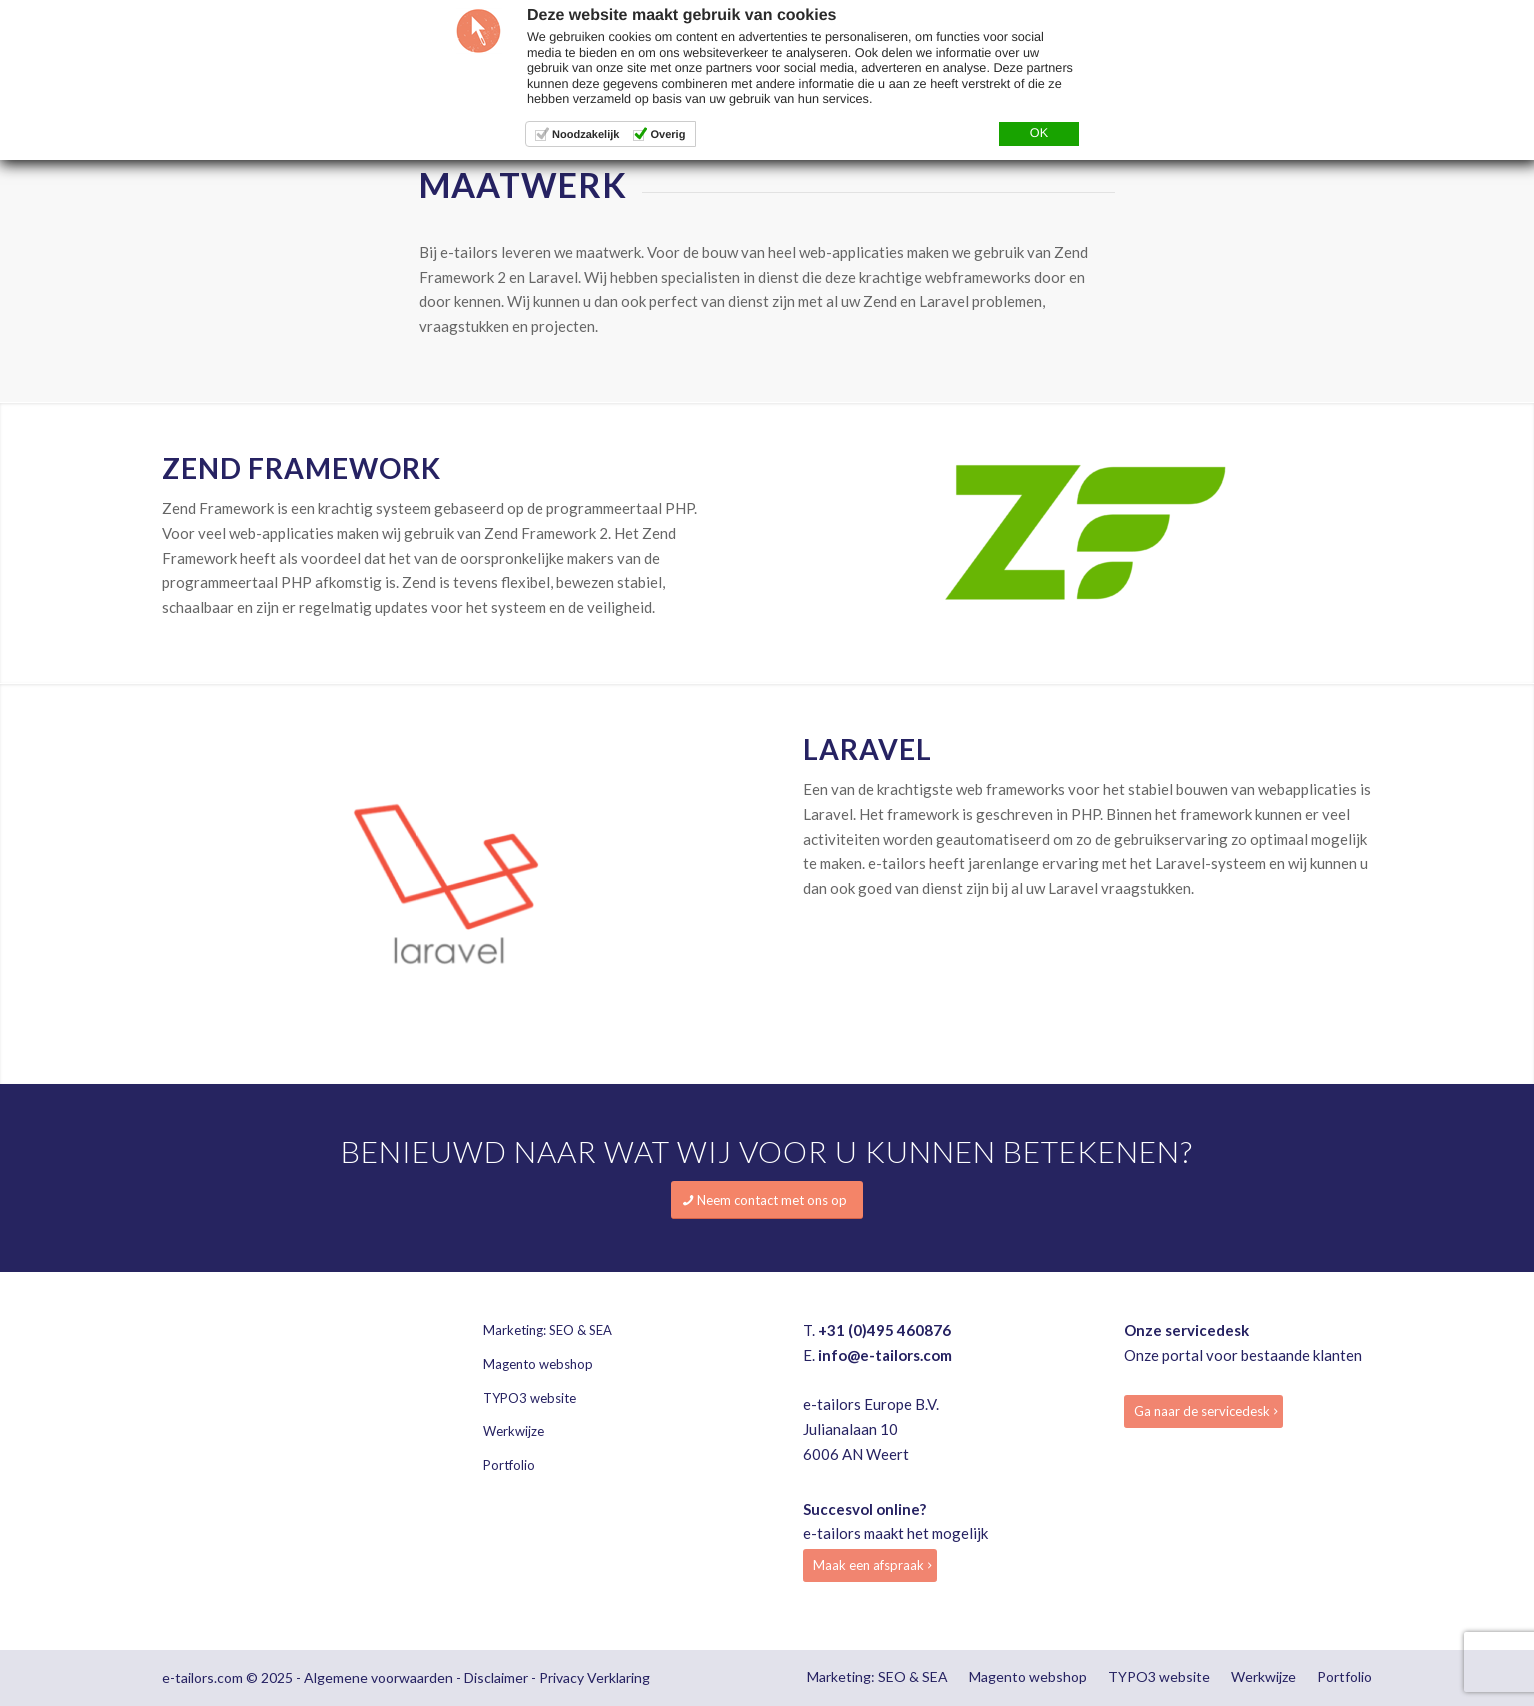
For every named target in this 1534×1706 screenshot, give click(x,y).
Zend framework (301, 468)
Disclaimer (496, 1677)
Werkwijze (513, 1431)
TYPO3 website (529, 1398)
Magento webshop (538, 1364)
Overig (667, 135)
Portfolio (509, 1465)
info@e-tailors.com (885, 1355)
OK (1039, 133)
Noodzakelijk (585, 135)
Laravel (867, 749)
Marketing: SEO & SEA (547, 1330)
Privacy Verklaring (594, 1677)
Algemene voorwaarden (378, 1677)
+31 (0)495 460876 (884, 1330)
